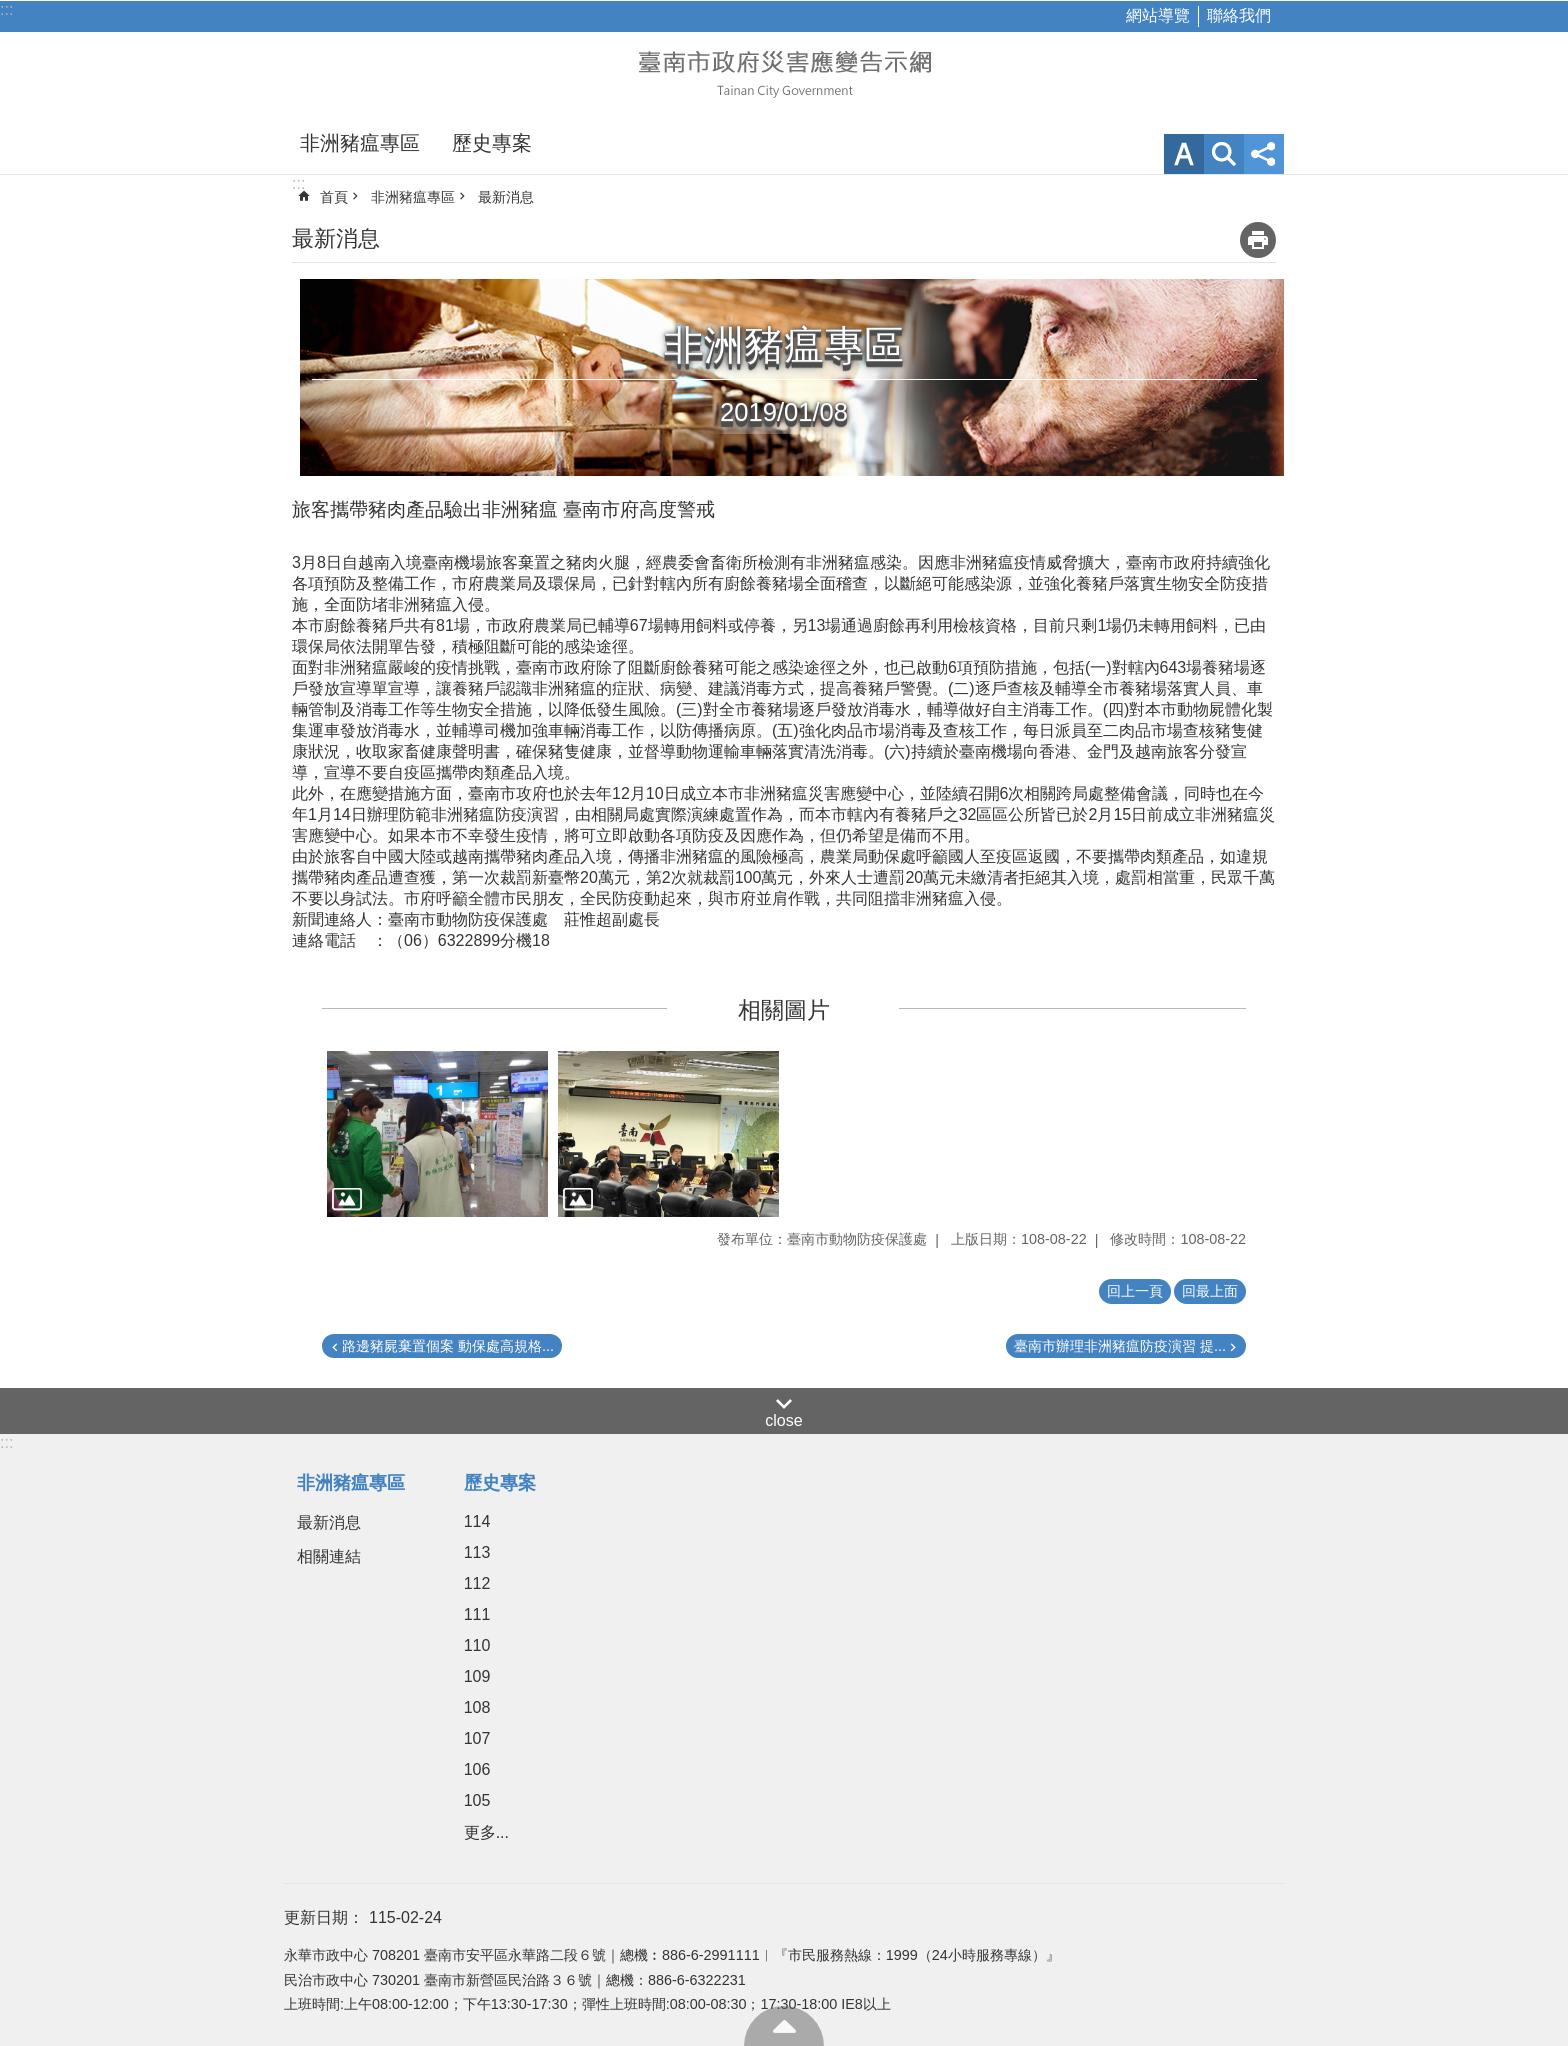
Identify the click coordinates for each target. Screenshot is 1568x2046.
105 (477, 1800)
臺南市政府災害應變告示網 (784, 72)
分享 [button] (1264, 154)
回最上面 (784, 2026)
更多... (486, 1832)
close (783, 1420)
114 (477, 1521)
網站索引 (1224, 154)
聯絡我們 (1239, 15)
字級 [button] (1184, 154)
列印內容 (1258, 240)
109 (477, 1676)
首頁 (334, 197)
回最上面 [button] (1210, 1291)
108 (477, 1707)
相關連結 (329, 1556)
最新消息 (506, 197)
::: (6, 9)
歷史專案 (492, 143)
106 (477, 1769)
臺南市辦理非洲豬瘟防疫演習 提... (1120, 1346)
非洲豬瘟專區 (360, 143)
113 (477, 1552)
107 (477, 1738)
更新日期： (324, 1917)
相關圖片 (784, 1010)
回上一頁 (1135, 1291)
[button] (437, 1134)
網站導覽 (1158, 15)
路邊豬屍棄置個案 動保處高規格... (448, 1346)
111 (477, 1614)
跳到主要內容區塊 (10, 10)
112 (477, 1583)
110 (477, 1645)
